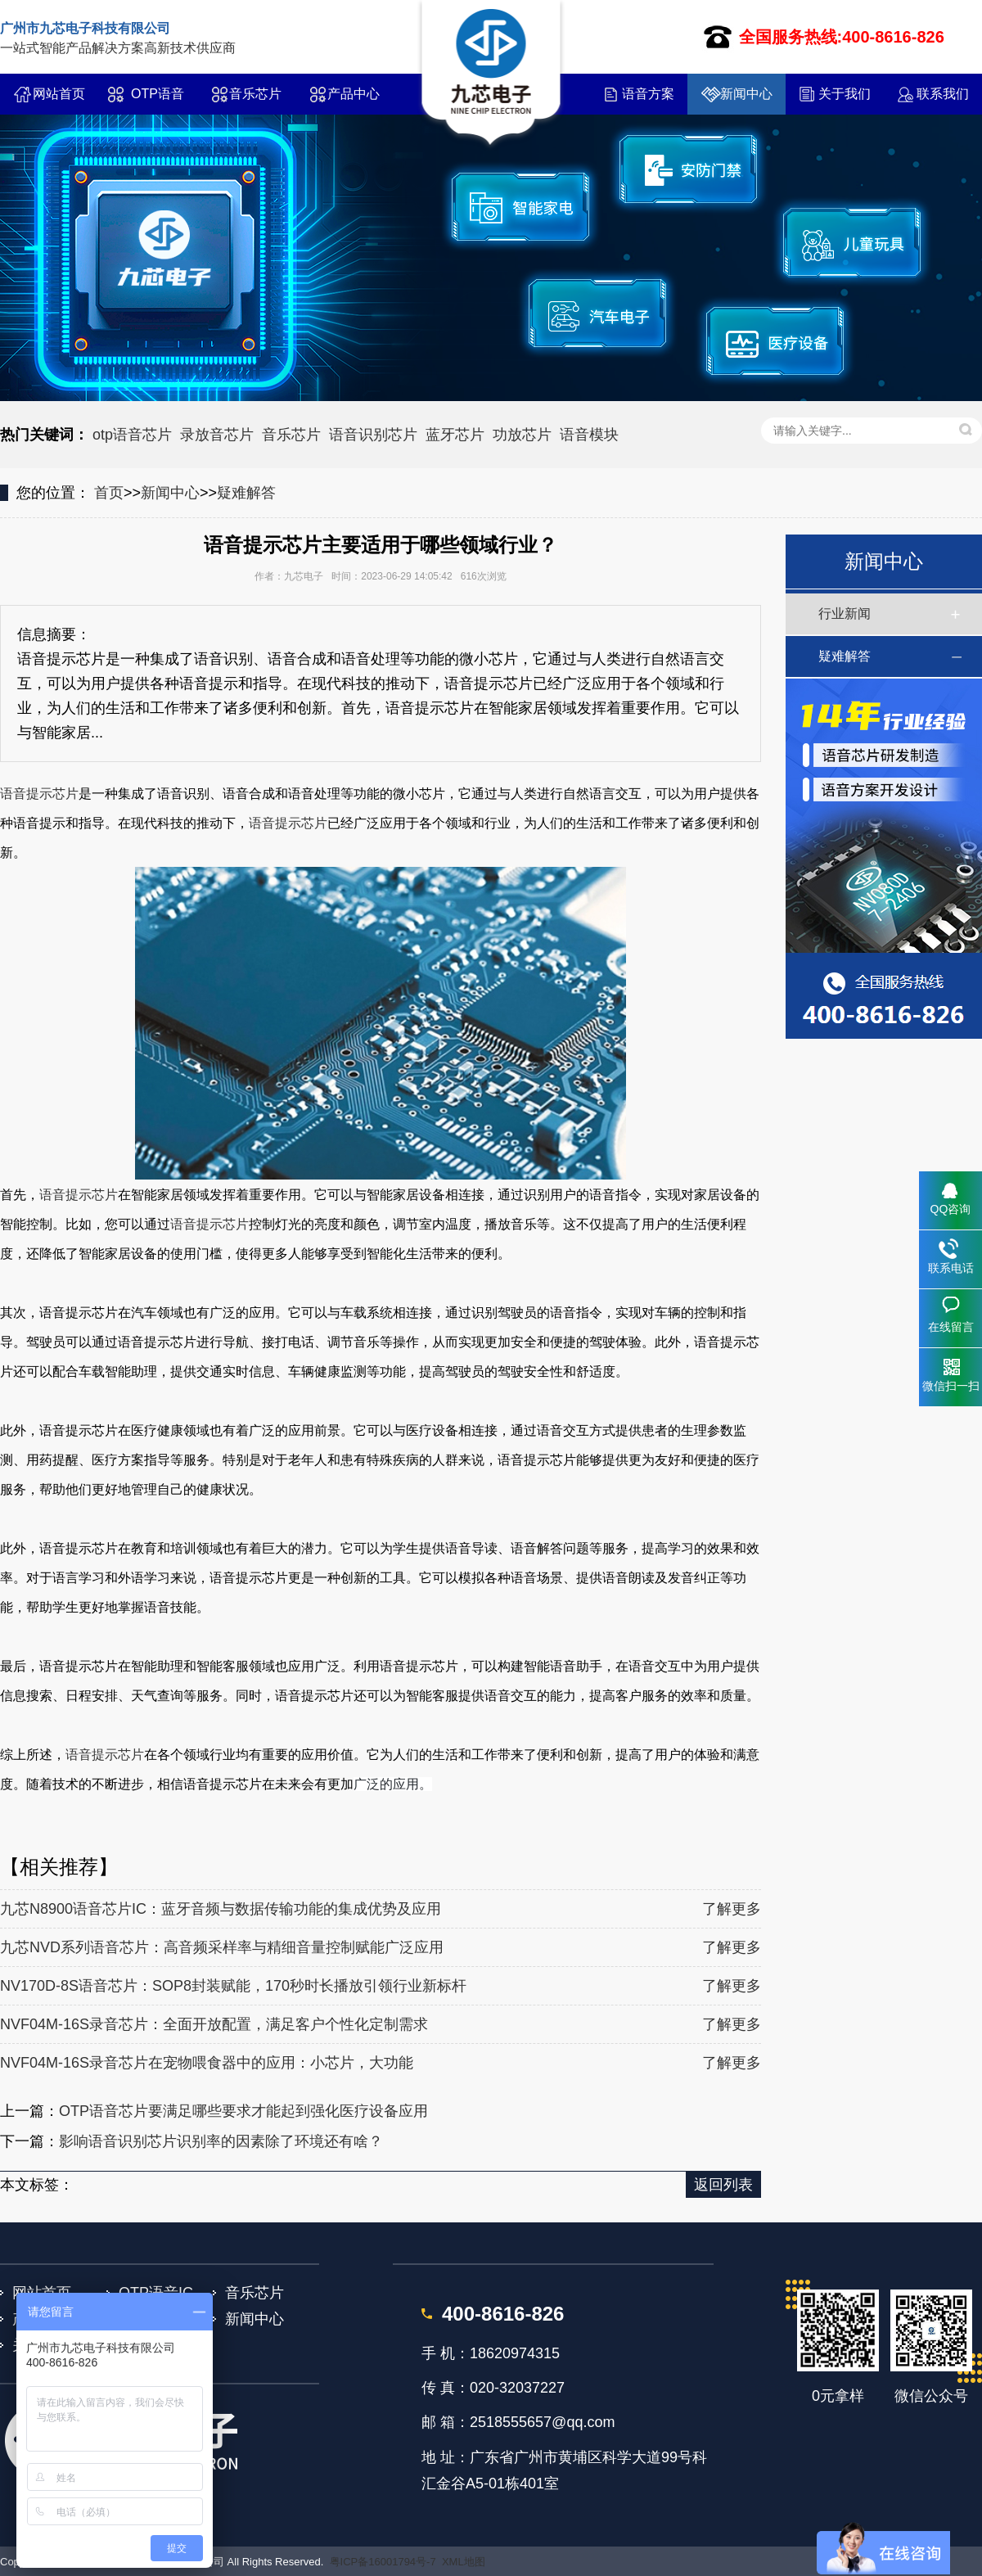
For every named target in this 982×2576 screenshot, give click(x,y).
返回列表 (723, 2185)
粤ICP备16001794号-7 (383, 2562)
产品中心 (353, 94)
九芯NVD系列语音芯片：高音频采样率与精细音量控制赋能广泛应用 (222, 1947)
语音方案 (648, 94)
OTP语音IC (157, 101)
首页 (109, 493)
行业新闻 (844, 613)
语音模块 (589, 434)
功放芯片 (522, 434)
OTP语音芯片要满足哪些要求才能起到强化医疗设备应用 (243, 2111)
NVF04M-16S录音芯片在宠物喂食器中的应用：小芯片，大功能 (206, 2063)
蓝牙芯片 (455, 434)
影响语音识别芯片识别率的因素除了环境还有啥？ (221, 2141)
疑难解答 (246, 493)
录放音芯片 (217, 434)
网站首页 (59, 94)
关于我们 (844, 94)
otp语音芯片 (132, 434)
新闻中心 (746, 94)
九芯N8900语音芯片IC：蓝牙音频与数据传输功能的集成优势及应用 (220, 1909)
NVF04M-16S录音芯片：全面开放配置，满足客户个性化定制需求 (214, 2024)
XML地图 (463, 2562)
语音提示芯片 (39, 794)
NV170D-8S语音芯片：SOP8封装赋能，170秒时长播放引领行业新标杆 (233, 1986)
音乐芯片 (255, 94)
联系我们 (943, 94)
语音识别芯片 (373, 434)
